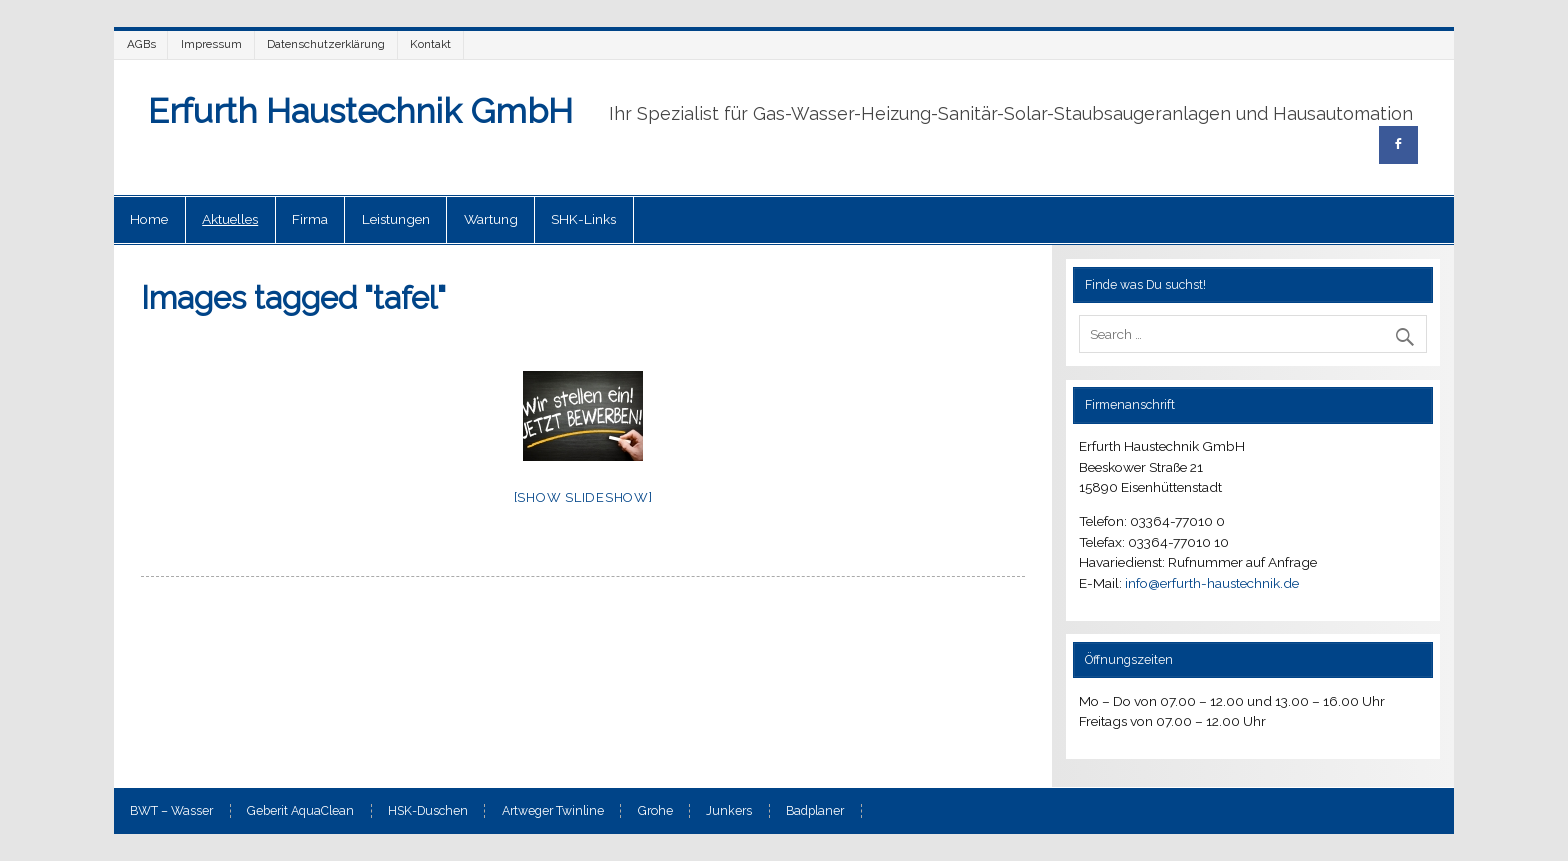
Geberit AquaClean (300, 811)
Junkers (729, 811)
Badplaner (815, 811)
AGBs (141, 44)
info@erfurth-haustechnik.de (1212, 583)
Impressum (211, 44)
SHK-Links (583, 219)
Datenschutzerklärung (326, 44)
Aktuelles (230, 219)
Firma (310, 219)
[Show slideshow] (583, 497)
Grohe (655, 811)
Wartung (491, 219)
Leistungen (396, 219)
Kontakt (430, 44)
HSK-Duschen (428, 811)
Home (149, 219)
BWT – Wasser (171, 811)
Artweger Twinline (553, 811)
